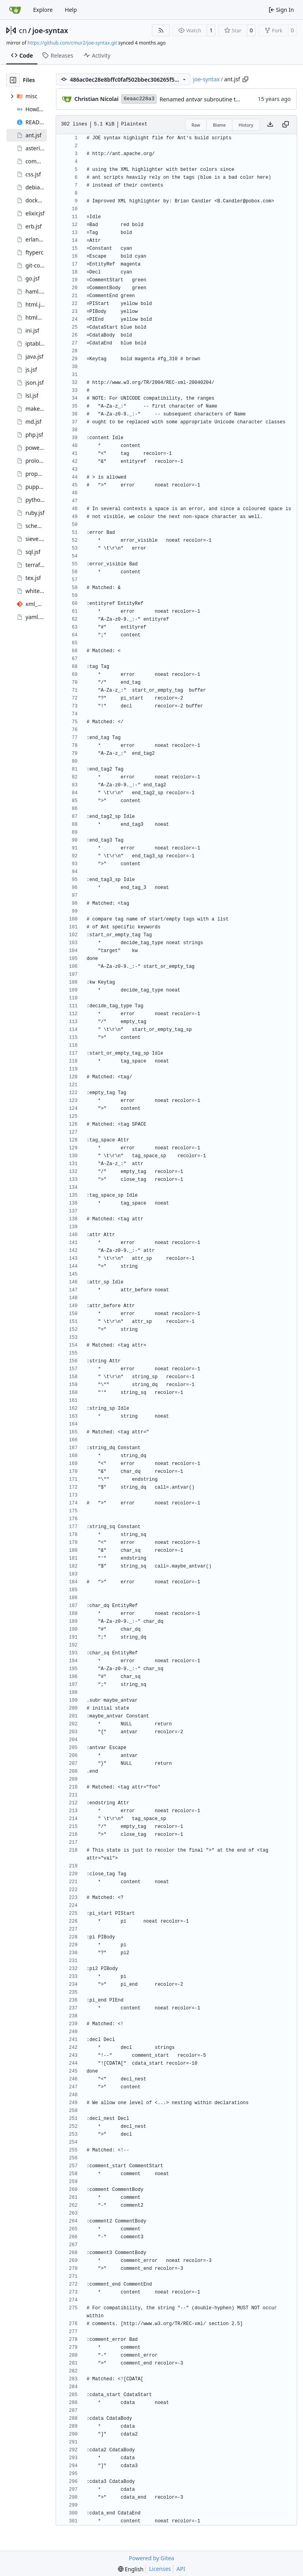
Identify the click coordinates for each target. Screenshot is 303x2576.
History (246, 125)
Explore (42, 9)
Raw (196, 125)
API (180, 2568)
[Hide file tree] (13, 80)
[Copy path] (245, 79)
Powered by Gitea (151, 2558)
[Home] (15, 10)
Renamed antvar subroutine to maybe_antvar (218, 99)
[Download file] (270, 124)
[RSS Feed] (161, 30)
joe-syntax (50, 30)
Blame (219, 125)
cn (23, 30)
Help (71, 9)
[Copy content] (285, 124)
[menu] (131, 2569)
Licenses (160, 2568)
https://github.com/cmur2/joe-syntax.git (72, 42)
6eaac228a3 (138, 99)
